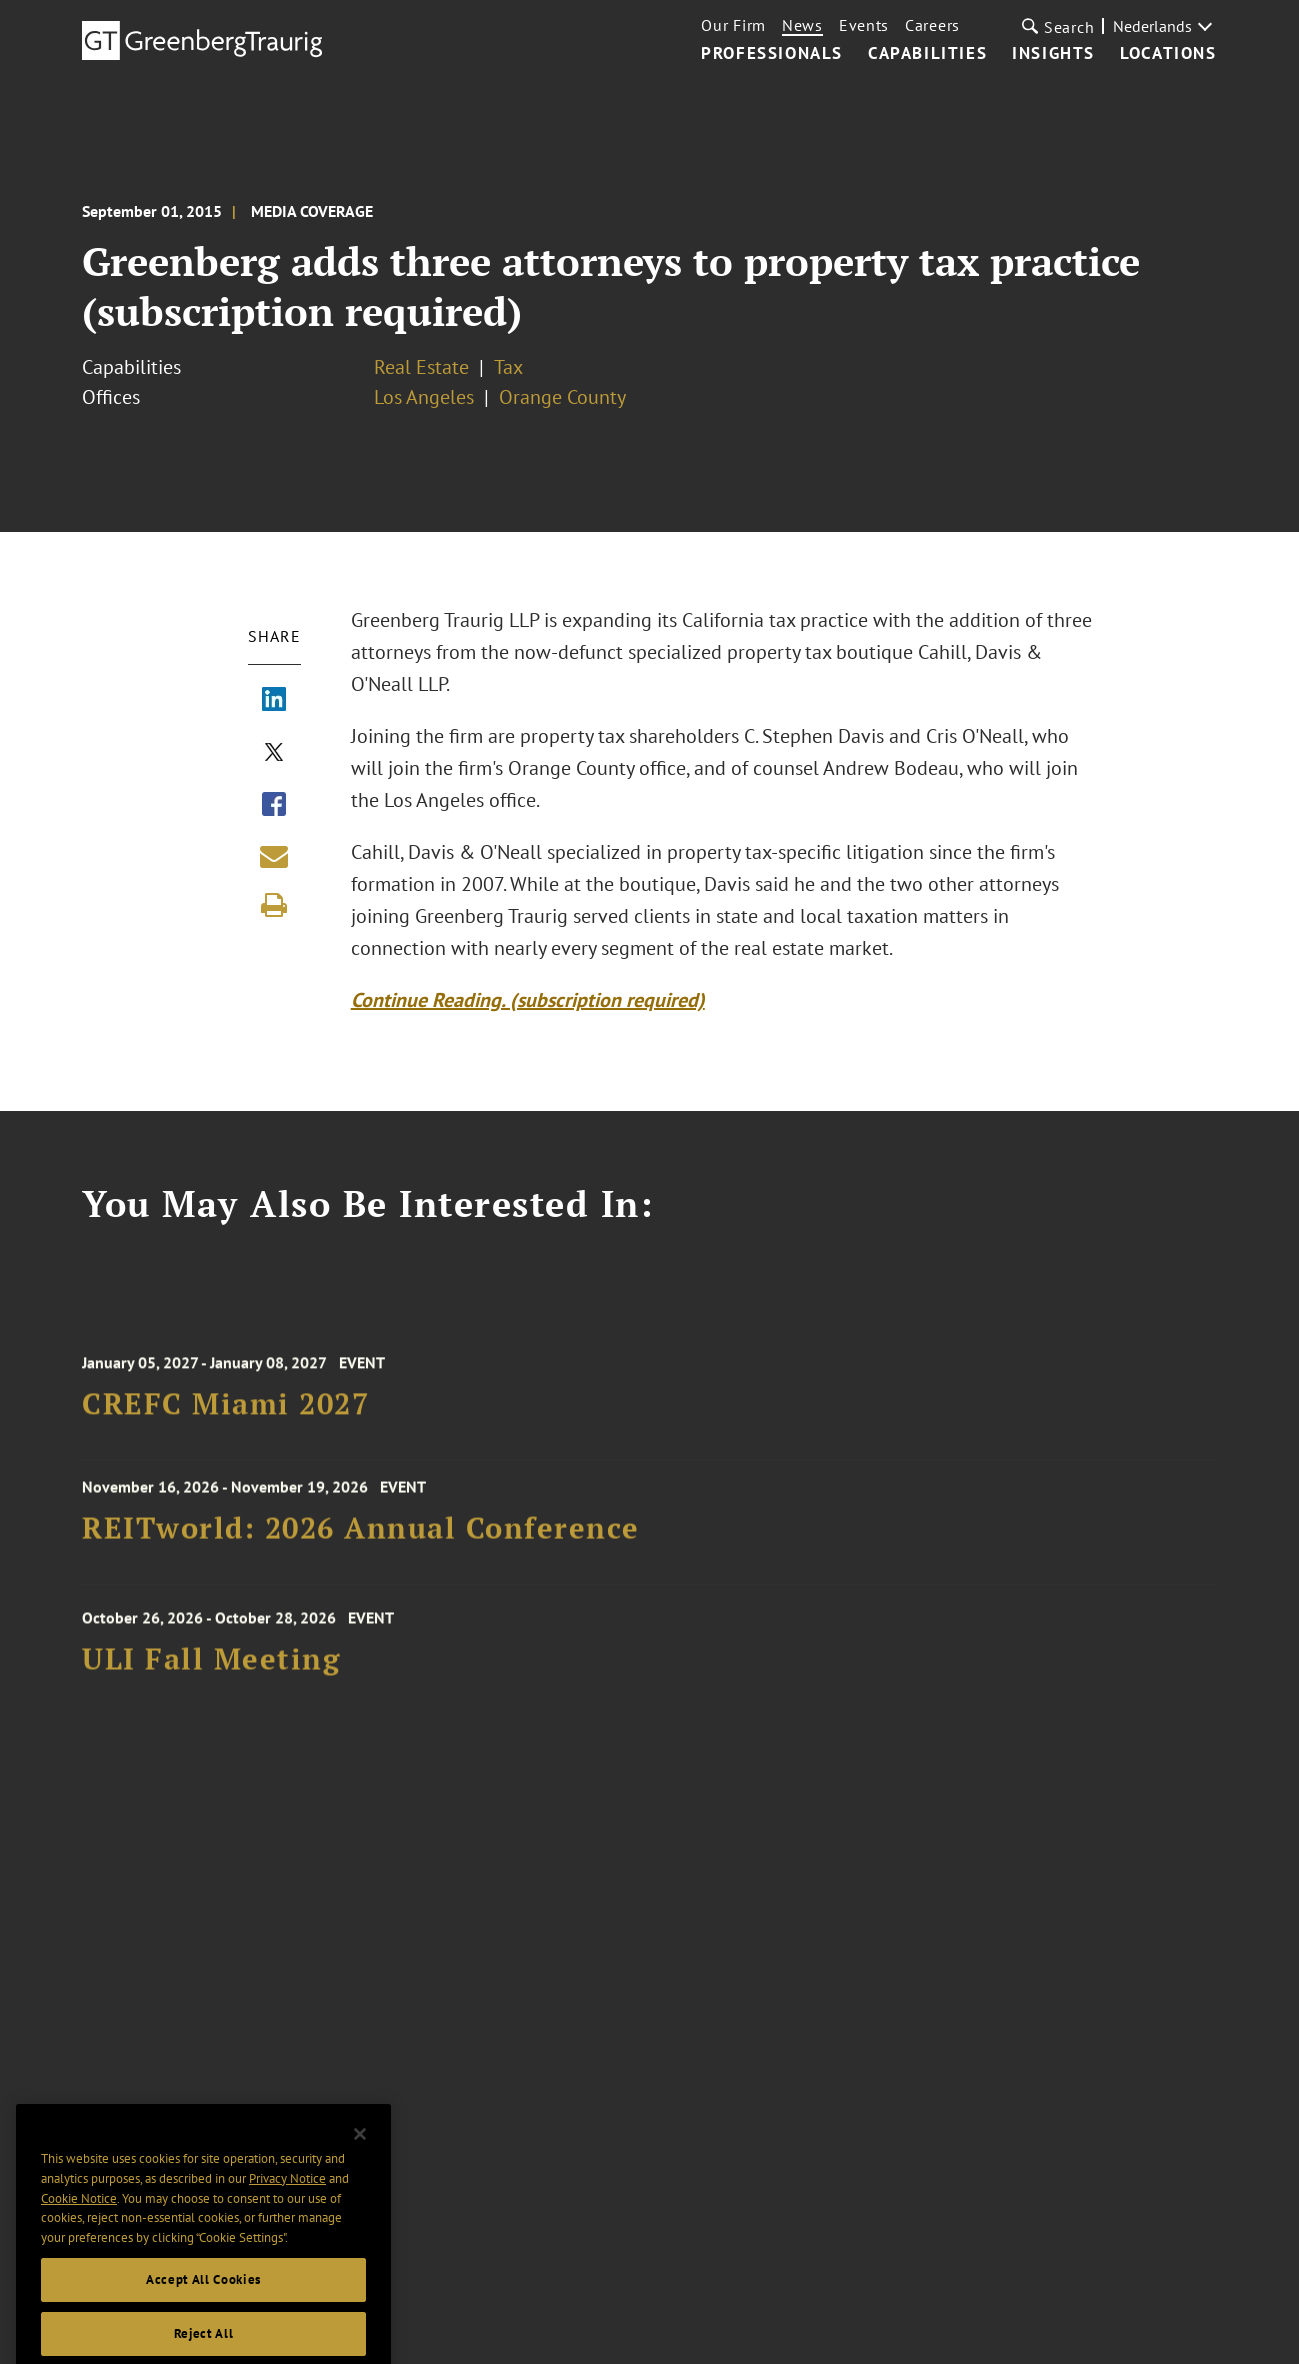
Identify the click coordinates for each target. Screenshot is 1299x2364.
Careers (932, 25)
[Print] (274, 905)
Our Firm (733, 25)
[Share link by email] (274, 856)
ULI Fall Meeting (211, 1672)
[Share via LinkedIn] (274, 701)
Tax (508, 367)
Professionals (772, 54)
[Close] (360, 2160)
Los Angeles (424, 397)
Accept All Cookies (203, 2305)
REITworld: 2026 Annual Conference (361, 1536)
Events (864, 25)
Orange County (562, 397)
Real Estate (421, 367)
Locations (1168, 54)
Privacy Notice (287, 2205)
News (802, 25)
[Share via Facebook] (274, 806)
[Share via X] (274, 754)
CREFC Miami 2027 (225, 1416)
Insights (1053, 54)
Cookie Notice (79, 2224)
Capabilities (927, 54)
